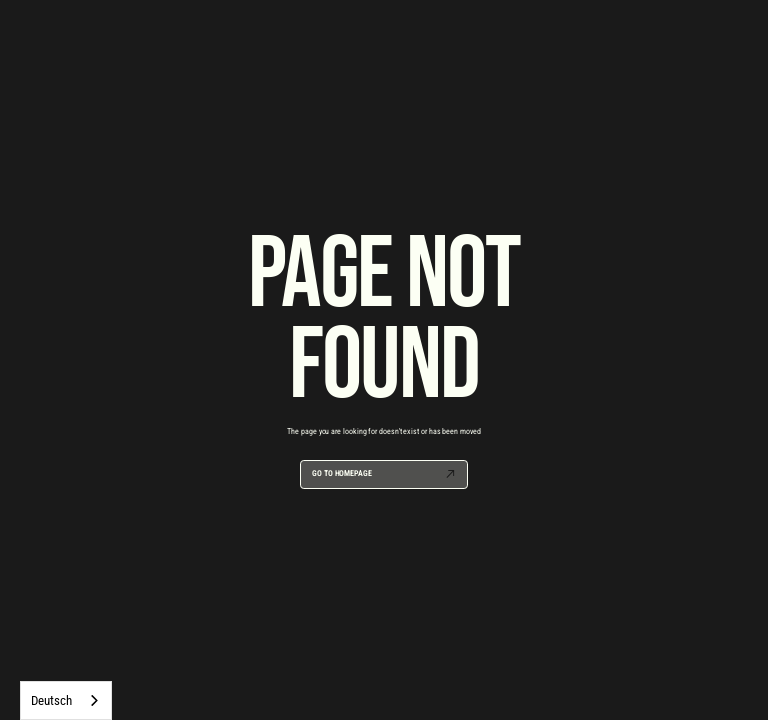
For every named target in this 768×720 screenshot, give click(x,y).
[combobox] (66, 700)
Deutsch (51, 700)
